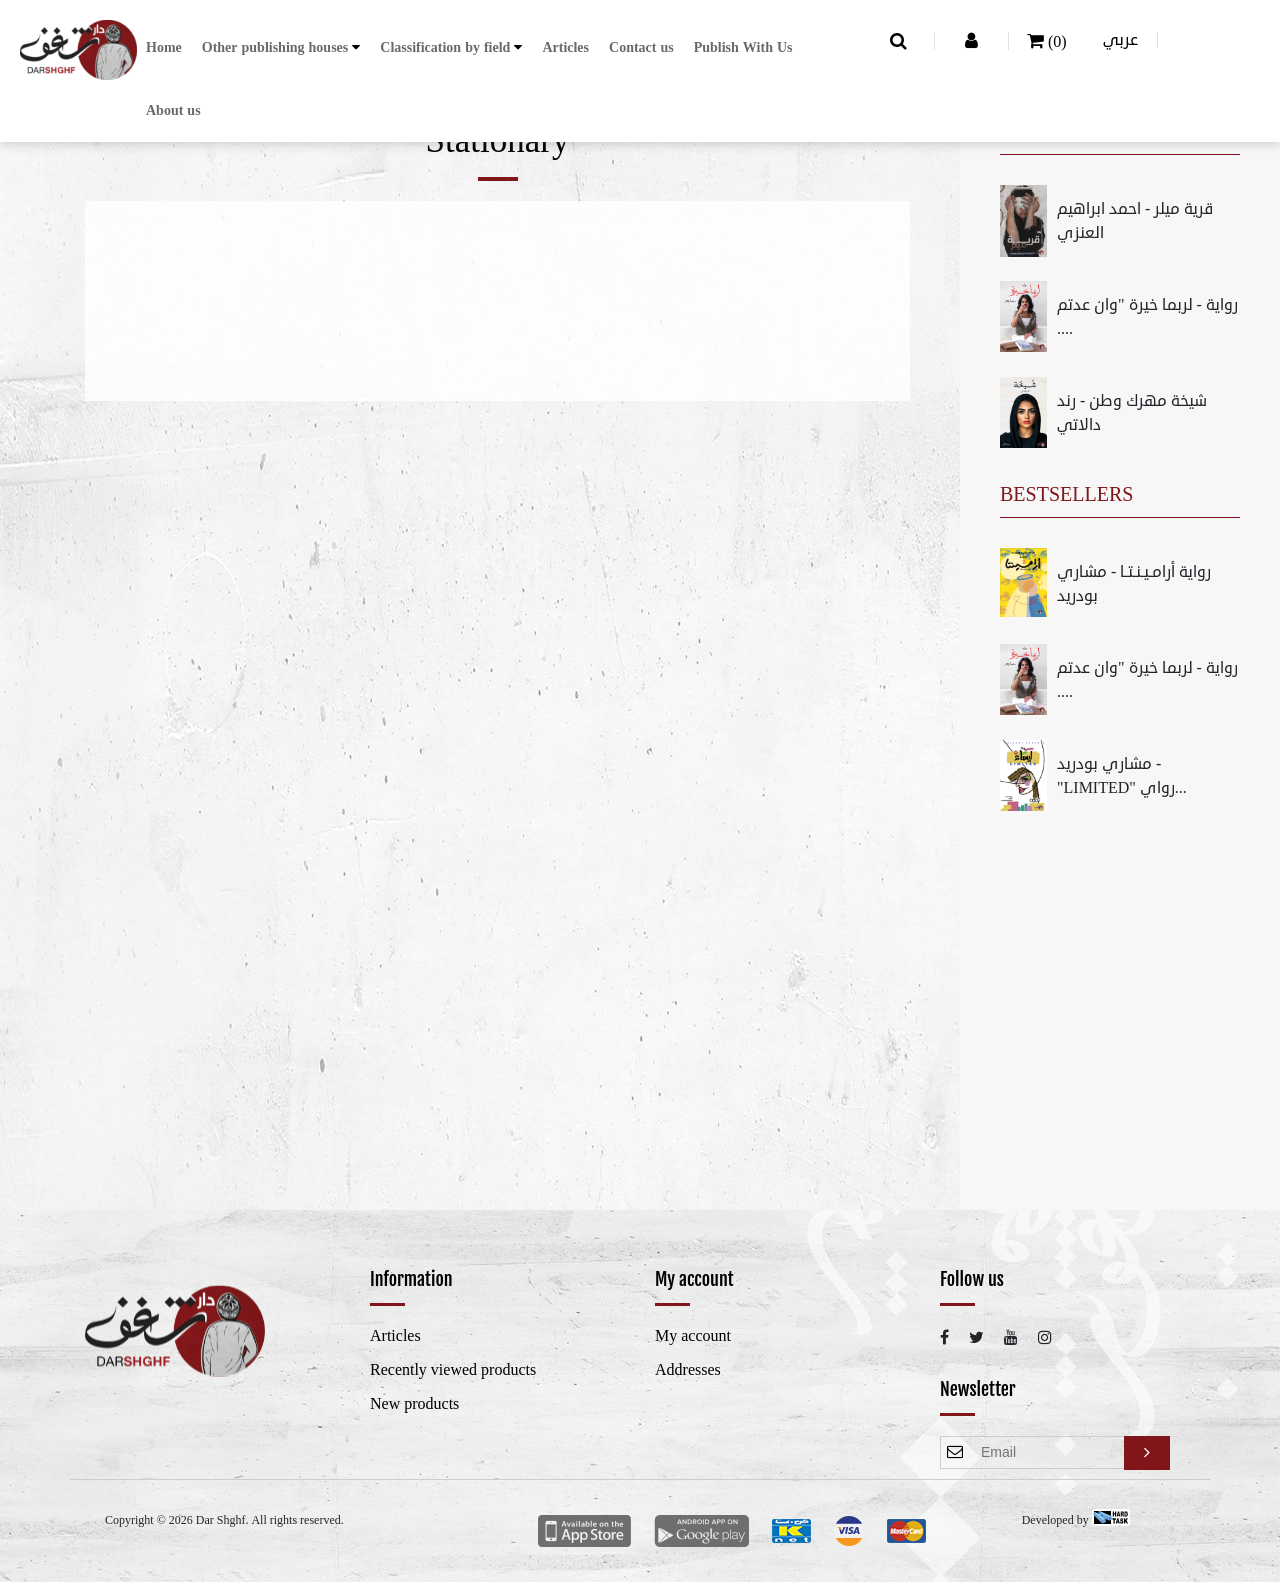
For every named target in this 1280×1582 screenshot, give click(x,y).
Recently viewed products (453, 1370)
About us (173, 110)
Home (164, 47)
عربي (1120, 40)
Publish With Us (743, 47)
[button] (281, 47)
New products (414, 1404)
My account (693, 1336)
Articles (565, 47)
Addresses (688, 1370)
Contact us (641, 47)
